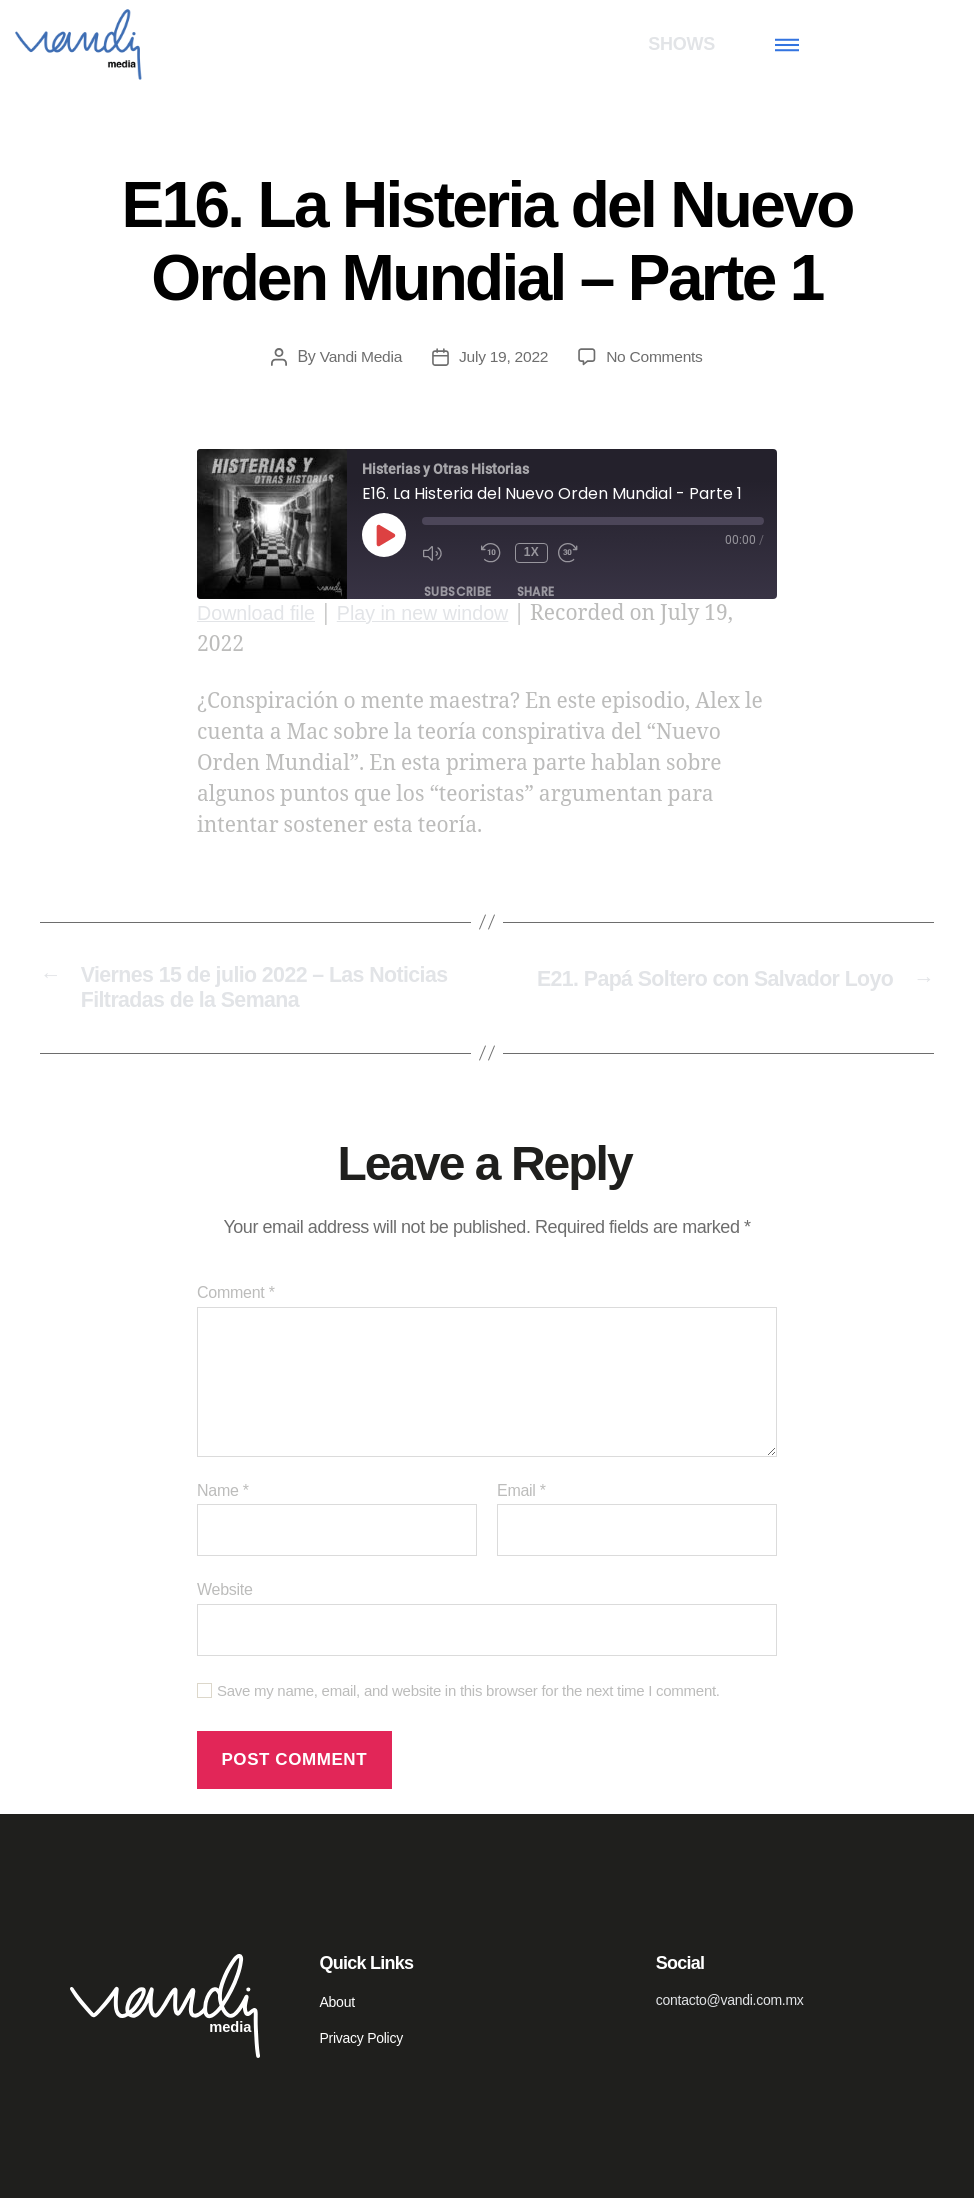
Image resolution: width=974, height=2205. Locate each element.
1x (531, 552)
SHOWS (681, 44)
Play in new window (436, 613)
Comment (236, 1299)
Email (521, 1497)
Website (225, 1596)
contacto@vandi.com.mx (730, 2007)
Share (536, 591)
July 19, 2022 (504, 356)
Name (223, 1497)
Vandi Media (358, 356)
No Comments (656, 356)
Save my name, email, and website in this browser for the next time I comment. (468, 1697)
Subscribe (458, 591)
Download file (260, 613)
